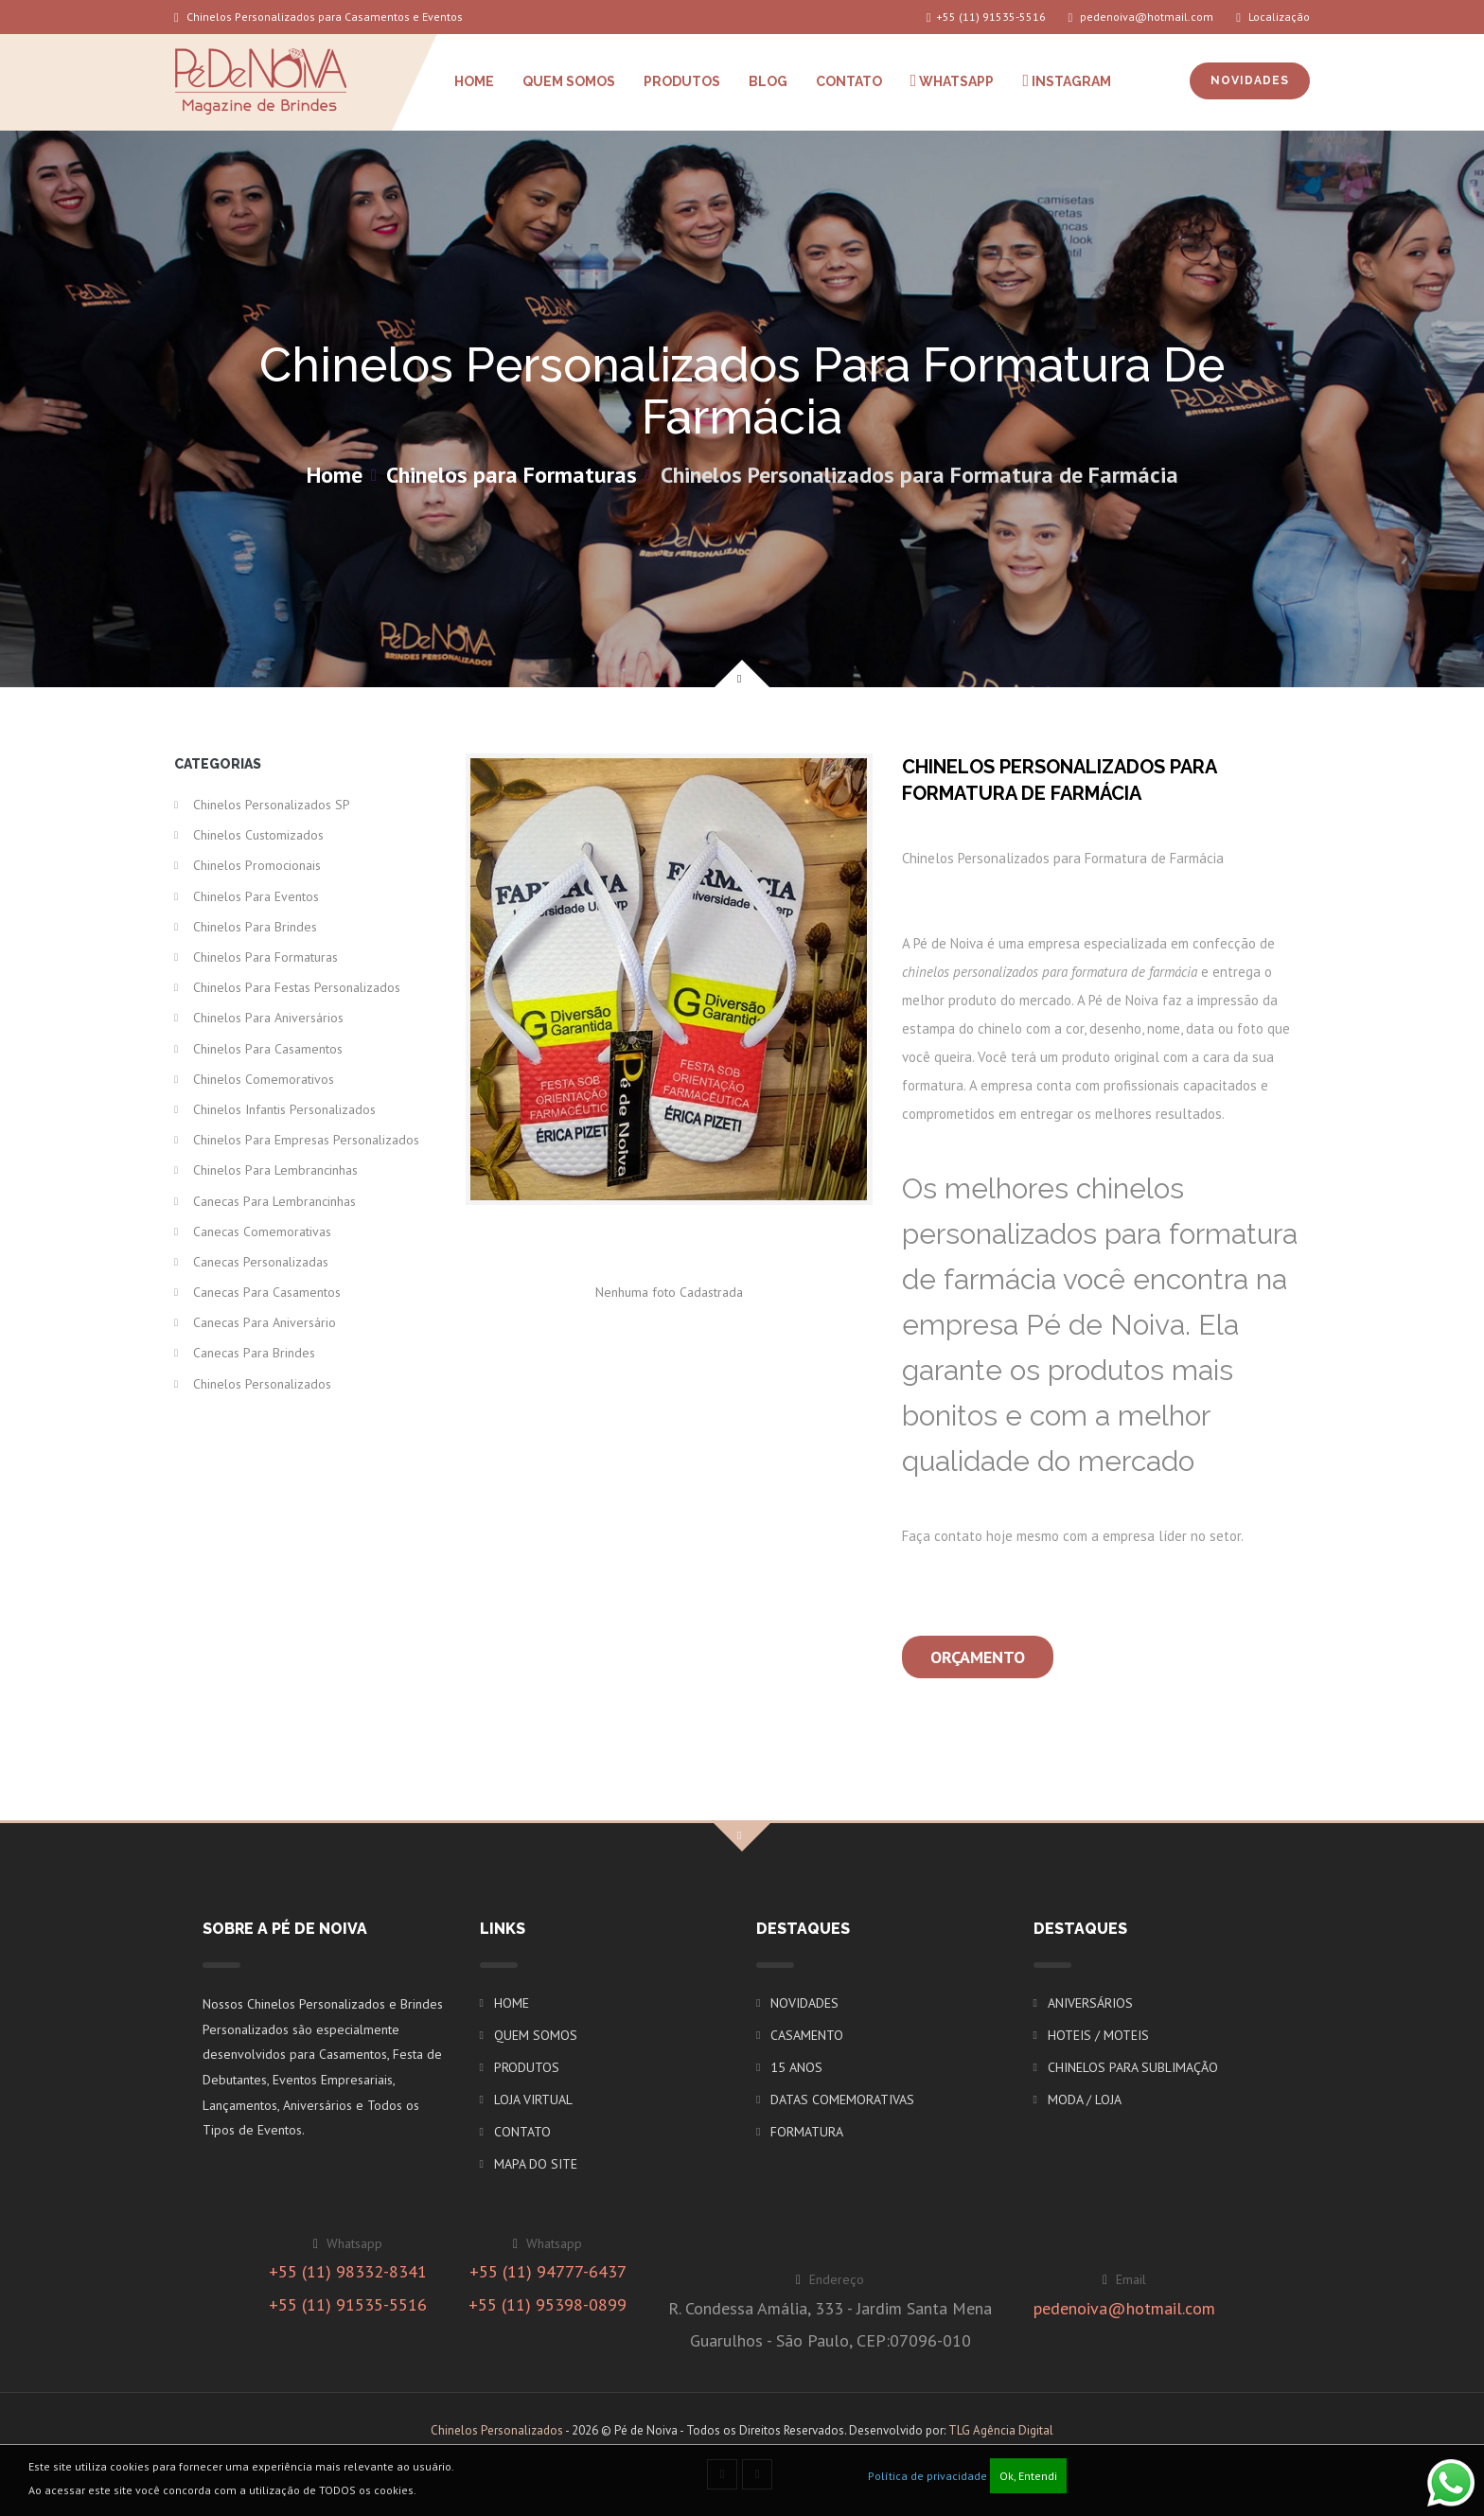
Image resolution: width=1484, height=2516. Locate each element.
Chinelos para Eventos (256, 896)
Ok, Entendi (1028, 2476)
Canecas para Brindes (254, 1352)
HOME (474, 81)
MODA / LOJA (1085, 2099)
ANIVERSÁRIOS (1090, 2002)
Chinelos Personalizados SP (271, 804)
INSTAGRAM (1066, 80)
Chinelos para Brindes (255, 926)
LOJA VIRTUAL (533, 2099)
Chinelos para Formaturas (511, 474)
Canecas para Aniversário (264, 1322)
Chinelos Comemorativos (263, 1079)
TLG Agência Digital (1000, 2430)
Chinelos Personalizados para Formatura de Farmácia (919, 474)
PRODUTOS (682, 81)
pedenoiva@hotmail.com (1141, 16)
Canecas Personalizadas (260, 1261)
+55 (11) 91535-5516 (986, 16)
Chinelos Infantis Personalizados (284, 1109)
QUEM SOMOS (568, 81)
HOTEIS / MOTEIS (1098, 2035)
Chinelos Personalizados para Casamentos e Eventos (318, 16)
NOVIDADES (1249, 80)
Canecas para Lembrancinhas (274, 1201)
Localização (1273, 16)
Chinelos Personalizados (262, 1383)
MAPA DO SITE (535, 2163)
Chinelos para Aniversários (268, 1017)
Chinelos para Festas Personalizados (296, 987)
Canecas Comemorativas (262, 1231)
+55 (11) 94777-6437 (548, 2271)
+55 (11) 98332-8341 (348, 2271)
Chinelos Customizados (258, 834)
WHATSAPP (952, 80)
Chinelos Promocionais (257, 865)
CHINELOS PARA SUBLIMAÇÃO (1133, 2067)
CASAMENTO (806, 2035)
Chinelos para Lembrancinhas (275, 1169)
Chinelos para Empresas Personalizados (306, 1139)
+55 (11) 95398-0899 (547, 2304)
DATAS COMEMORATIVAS (842, 2099)
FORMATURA (806, 2131)
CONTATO (849, 81)
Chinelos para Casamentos (268, 1048)
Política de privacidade (927, 2476)
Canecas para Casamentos (267, 1292)
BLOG (768, 81)
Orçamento (977, 1657)
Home (334, 474)
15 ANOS (796, 2067)
